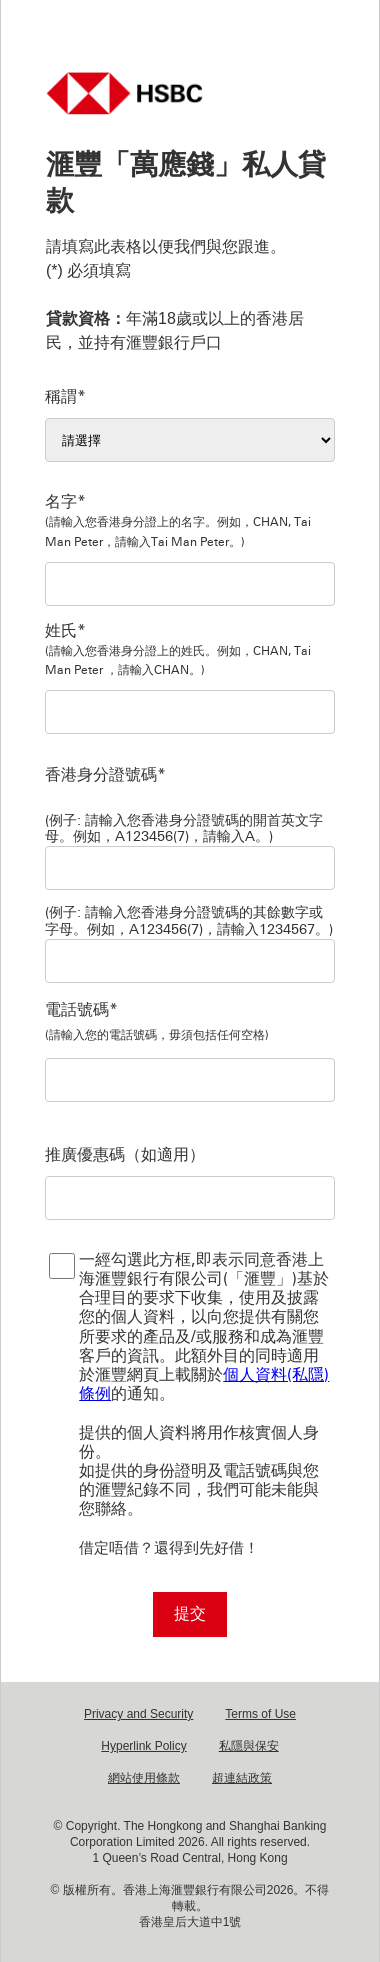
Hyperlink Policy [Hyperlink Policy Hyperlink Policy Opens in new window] (143, 1746)
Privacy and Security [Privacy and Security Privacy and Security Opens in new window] (138, 1714)
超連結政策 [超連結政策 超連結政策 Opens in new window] (242, 1778)
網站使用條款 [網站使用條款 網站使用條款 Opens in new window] (144, 1778)
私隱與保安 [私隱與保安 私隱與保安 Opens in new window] (249, 1746)
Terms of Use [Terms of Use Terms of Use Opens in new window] (260, 1714)
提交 (190, 1613)
